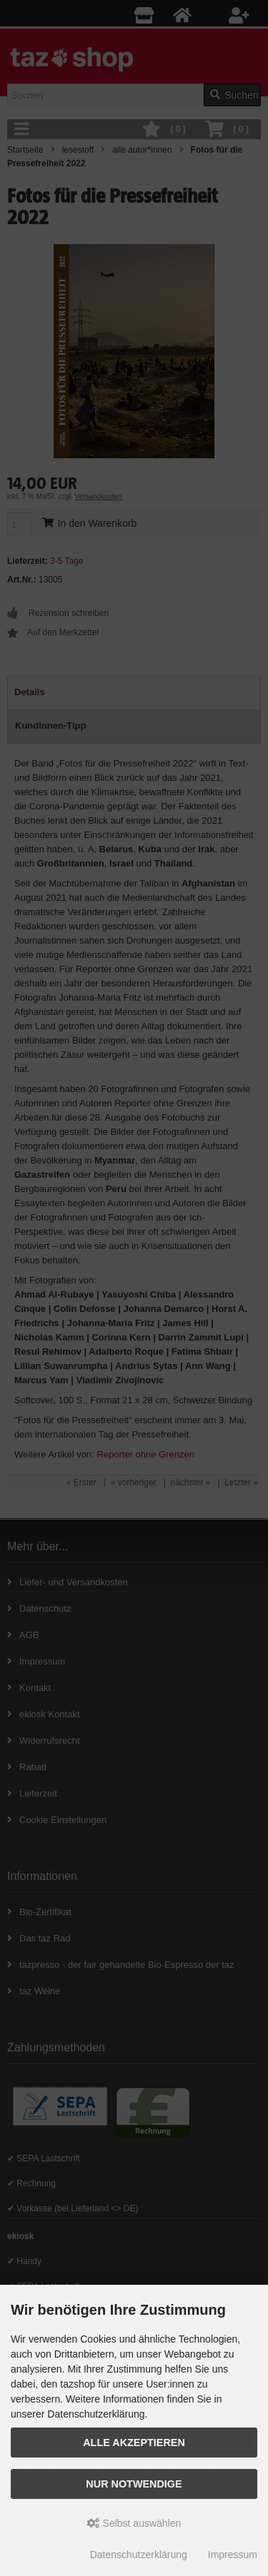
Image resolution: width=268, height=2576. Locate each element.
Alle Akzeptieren (134, 2442)
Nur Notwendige (134, 2484)
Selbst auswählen (134, 2523)
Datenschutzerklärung (138, 2554)
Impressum (232, 2554)
